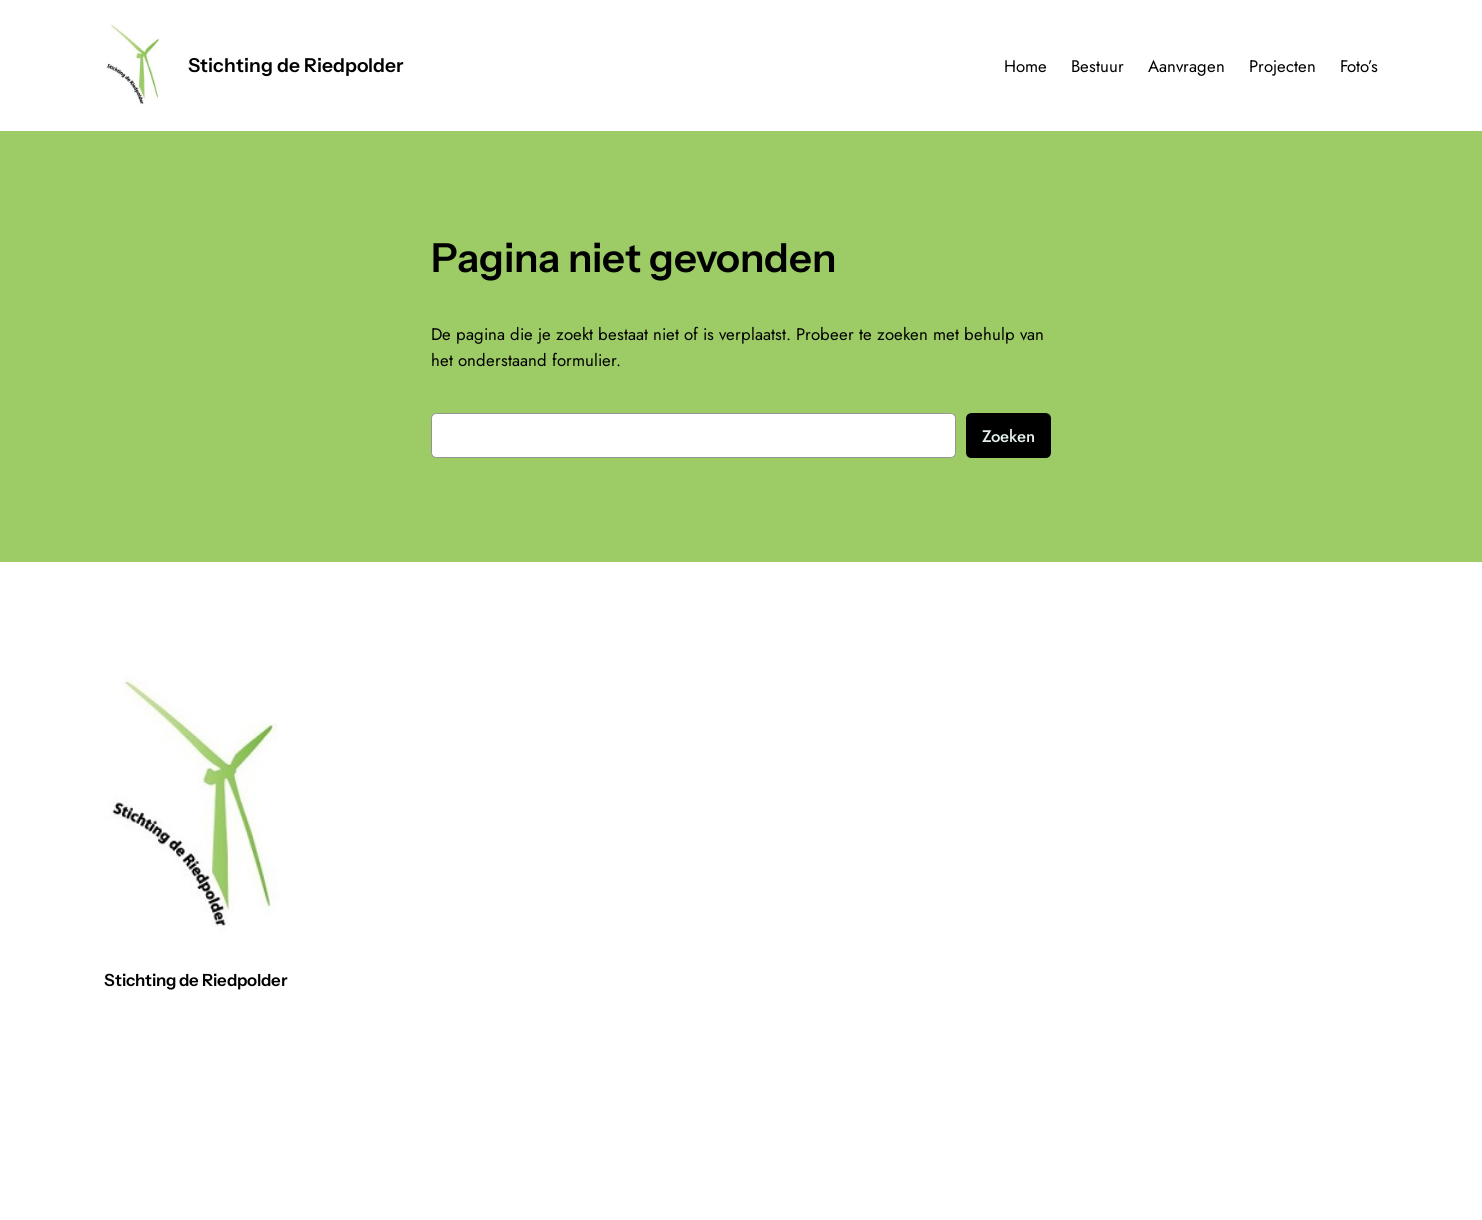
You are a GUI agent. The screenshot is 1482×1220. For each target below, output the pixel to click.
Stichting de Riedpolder (295, 65)
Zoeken (1008, 436)
